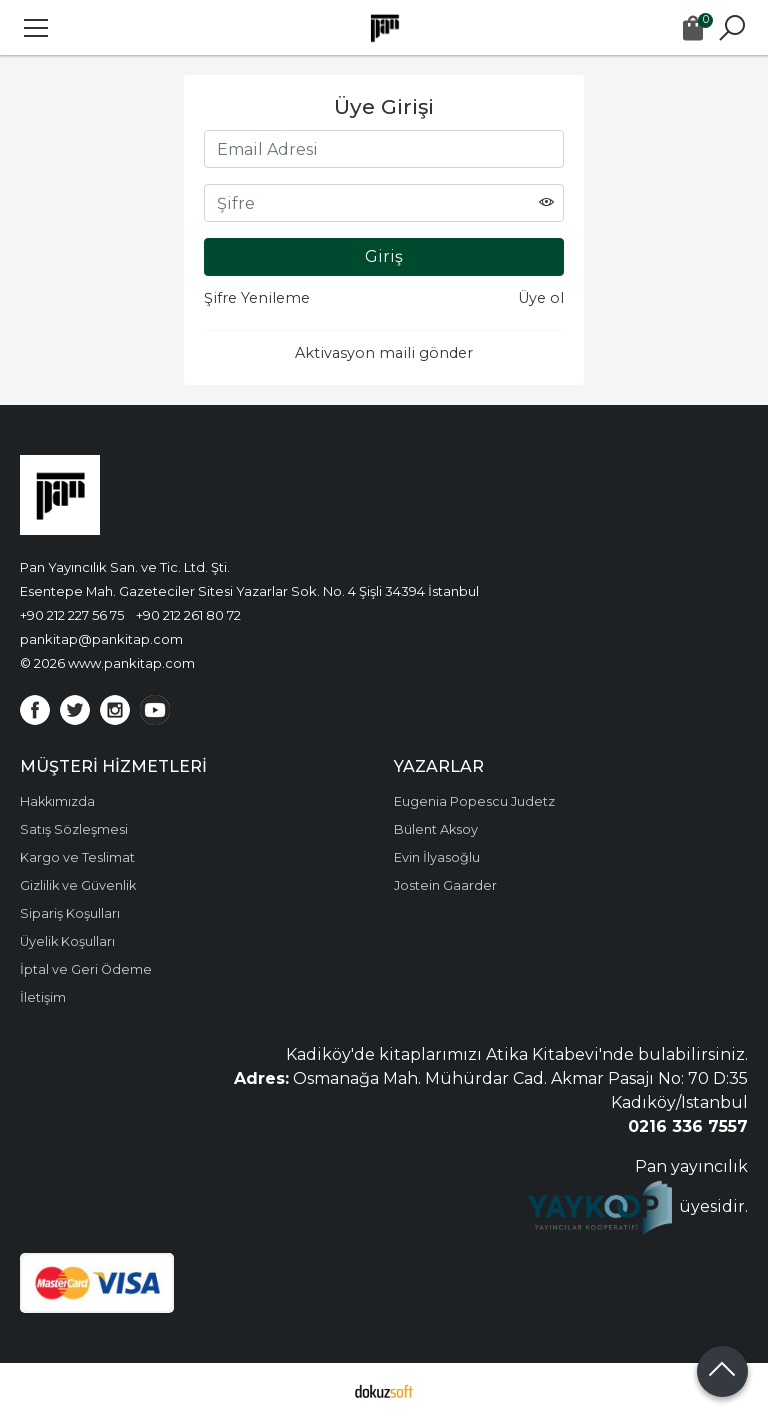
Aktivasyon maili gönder (384, 353)
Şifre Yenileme (257, 298)
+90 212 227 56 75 (72, 615)
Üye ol (541, 298)
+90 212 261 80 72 (188, 615)
